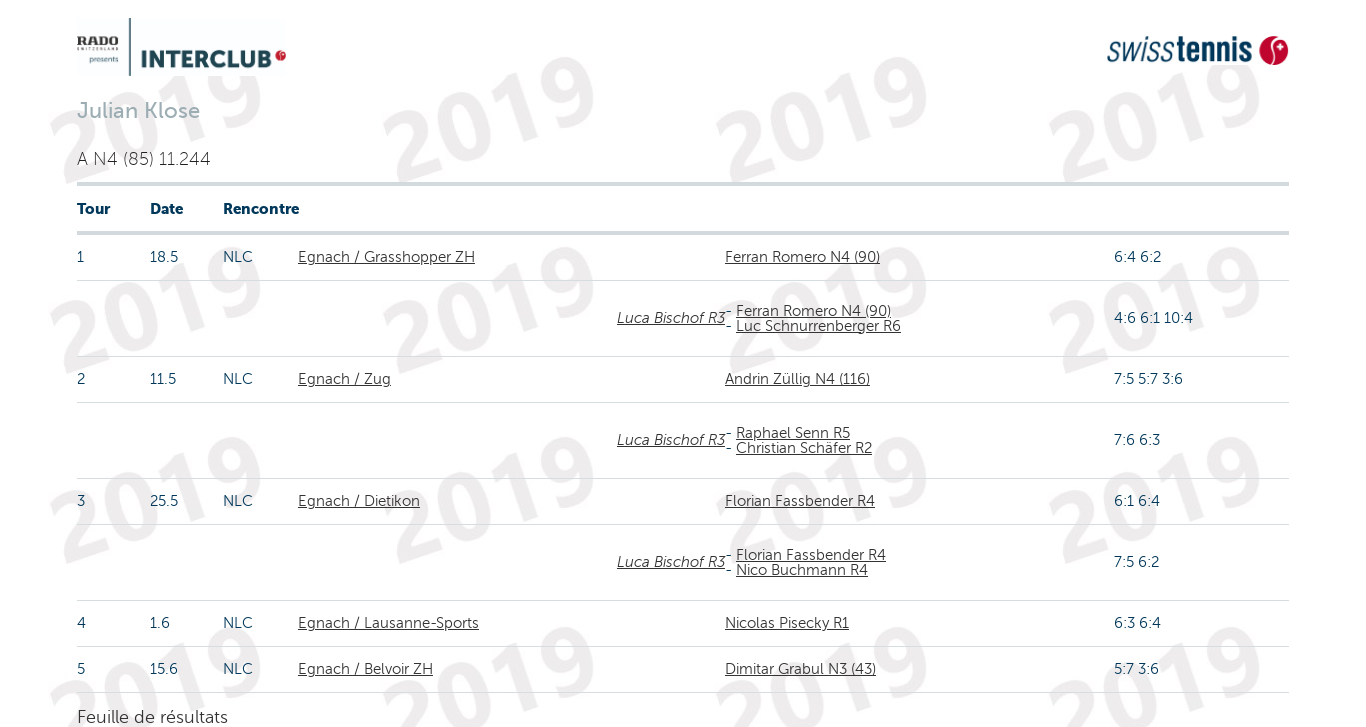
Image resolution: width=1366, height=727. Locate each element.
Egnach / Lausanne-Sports (388, 623)
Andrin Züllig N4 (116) (797, 379)
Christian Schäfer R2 (804, 448)
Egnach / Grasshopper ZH (386, 257)
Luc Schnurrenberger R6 (818, 326)
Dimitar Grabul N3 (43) (800, 669)
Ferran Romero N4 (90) (802, 257)
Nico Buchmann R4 (802, 570)
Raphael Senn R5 (793, 433)
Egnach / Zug (344, 379)
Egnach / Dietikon (359, 501)
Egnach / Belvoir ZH (365, 669)
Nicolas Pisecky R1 (787, 623)
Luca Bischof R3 (671, 318)
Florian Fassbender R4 (800, 501)
